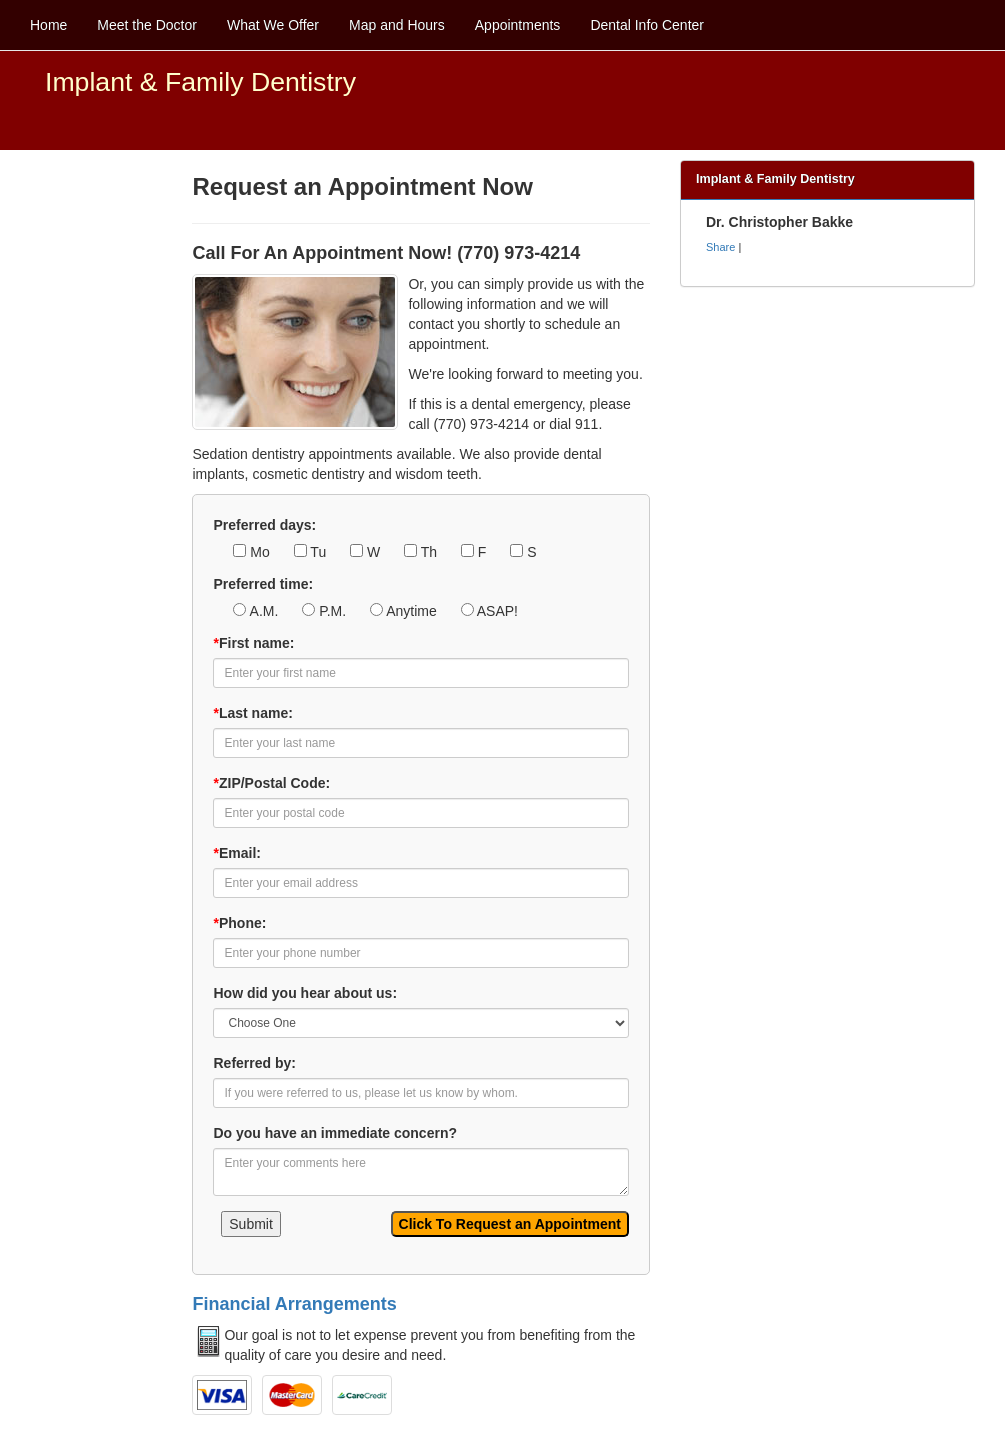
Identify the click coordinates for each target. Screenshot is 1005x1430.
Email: (236, 853)
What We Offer (273, 25)
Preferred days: (264, 525)
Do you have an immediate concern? (335, 1133)
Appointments (518, 25)
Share (720, 247)
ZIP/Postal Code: (271, 783)
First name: (253, 643)
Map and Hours (397, 25)
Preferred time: (263, 584)
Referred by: (254, 1063)
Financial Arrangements (294, 1304)
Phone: (239, 923)
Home (48, 25)
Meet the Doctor (147, 25)
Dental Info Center (647, 25)
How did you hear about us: (305, 993)
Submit (251, 1224)
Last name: (252, 713)
